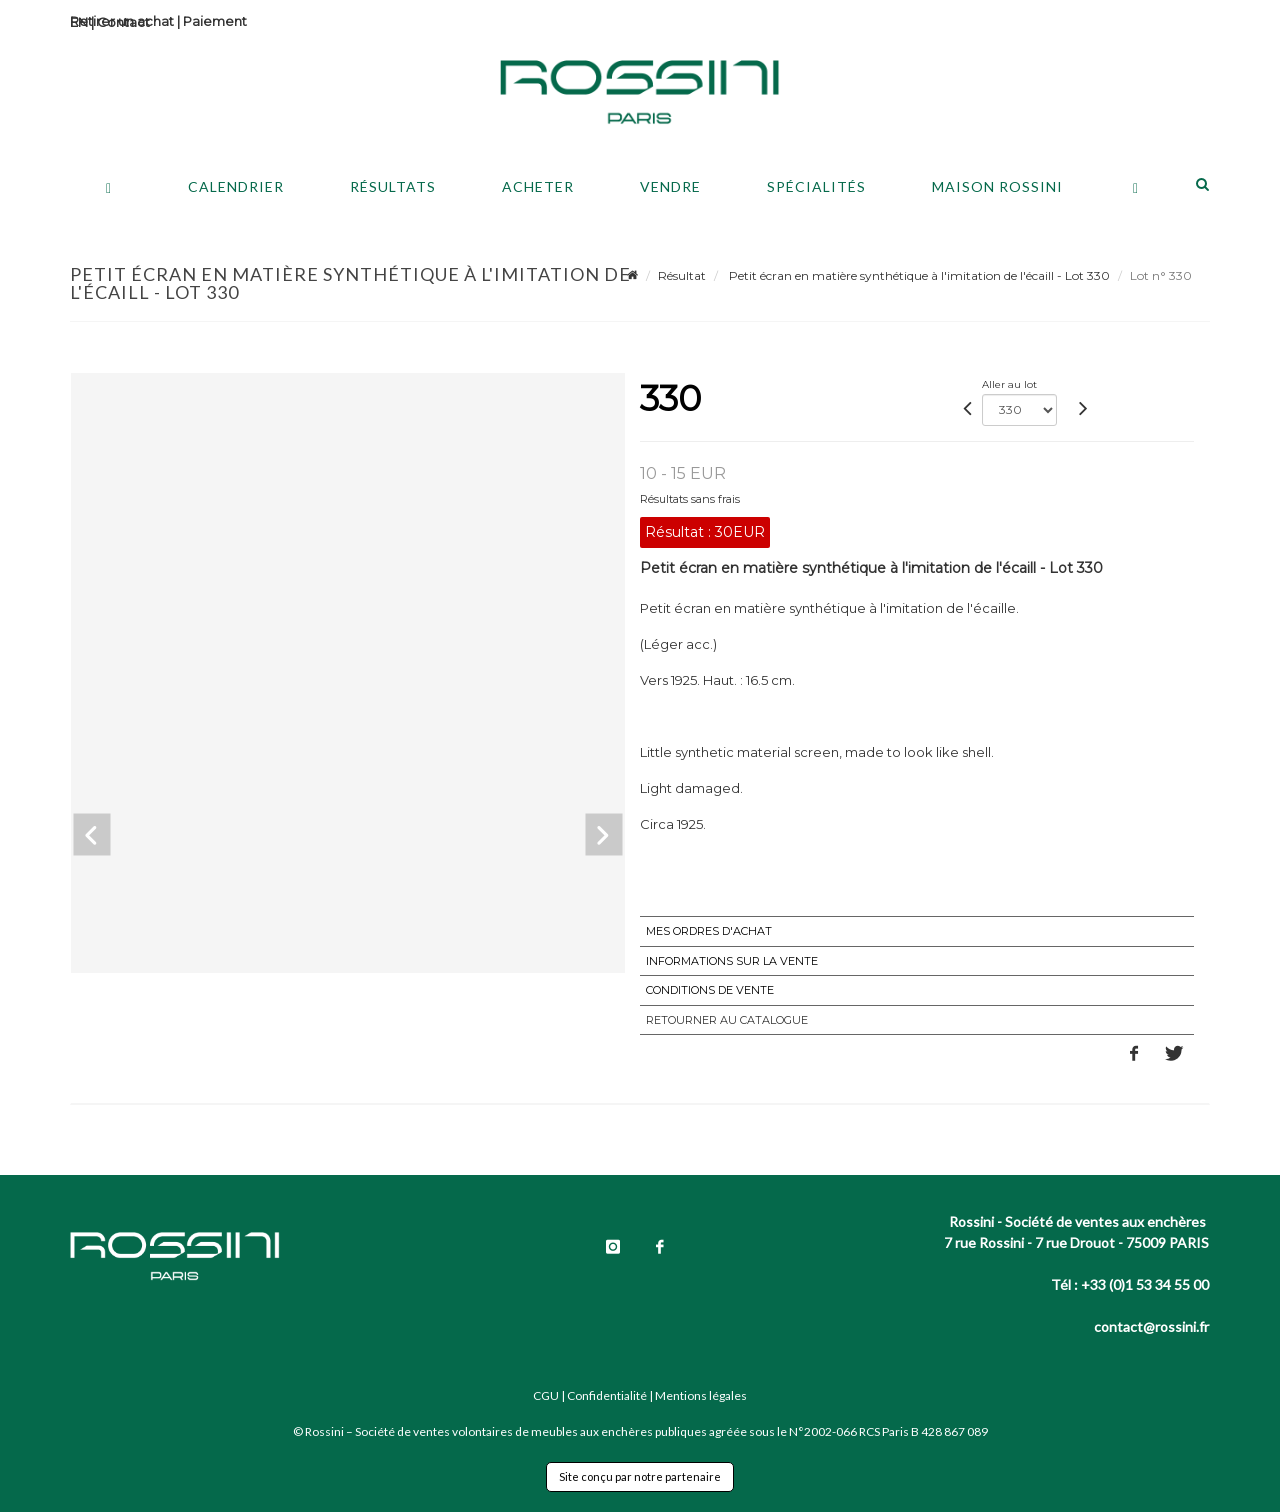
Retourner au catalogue (727, 1020)
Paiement (215, 21)
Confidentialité (607, 1395)
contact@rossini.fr (1151, 1326)
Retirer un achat (122, 21)
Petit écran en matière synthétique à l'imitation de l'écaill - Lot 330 (918, 275)
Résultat (682, 275)
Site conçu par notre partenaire (640, 1476)
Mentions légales (701, 1395)
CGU (546, 1395)
